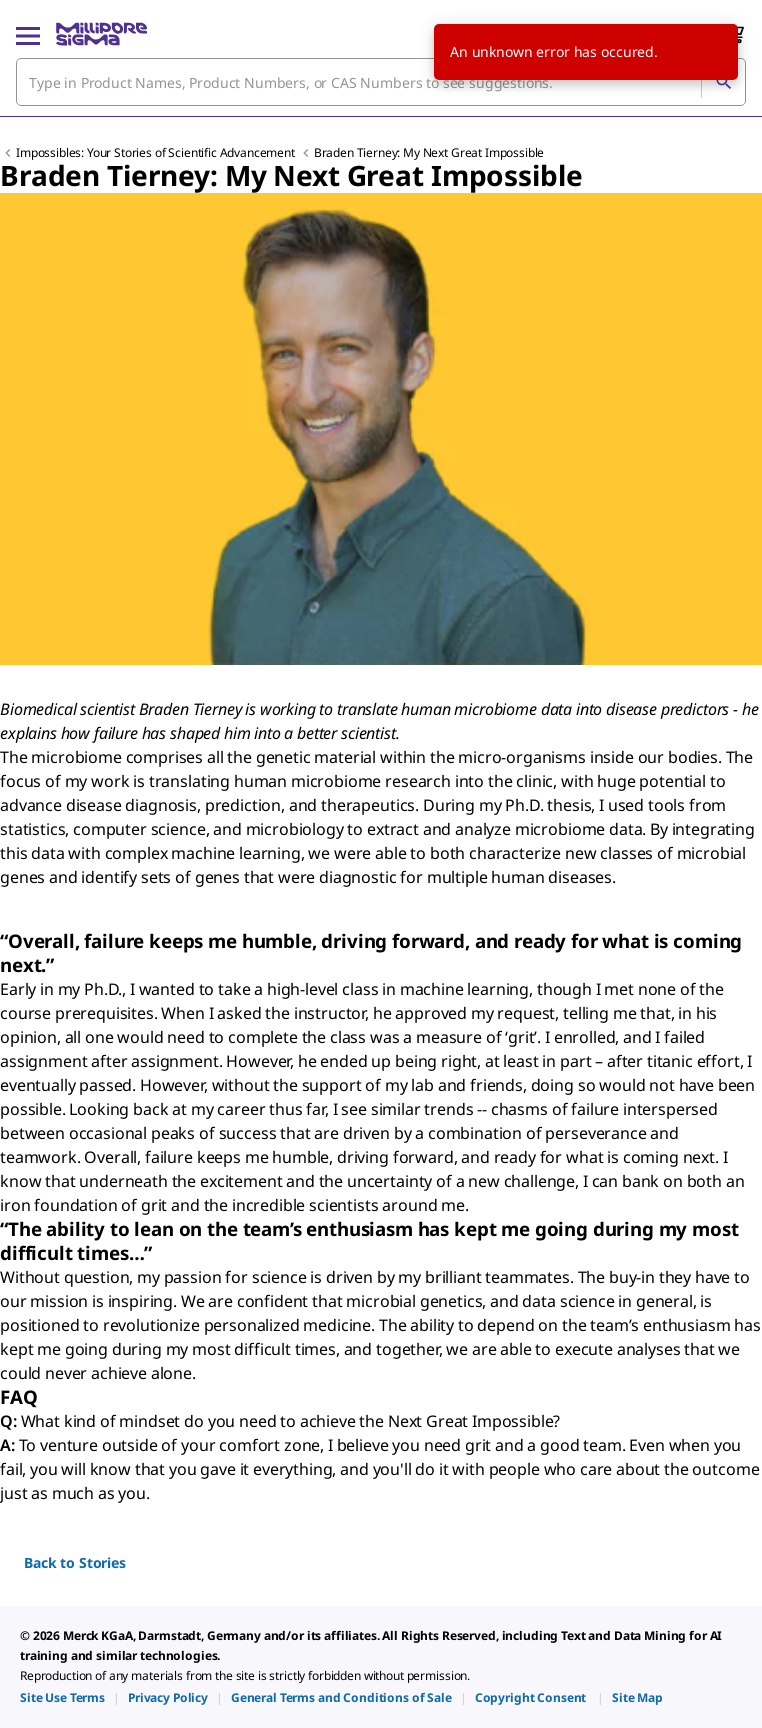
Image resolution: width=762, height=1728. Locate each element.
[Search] (723, 82)
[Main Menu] (28, 34)
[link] (62, 1697)
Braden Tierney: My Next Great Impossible (429, 152)
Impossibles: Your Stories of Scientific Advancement (157, 152)
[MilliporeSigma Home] (101, 34)
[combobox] (381, 82)
